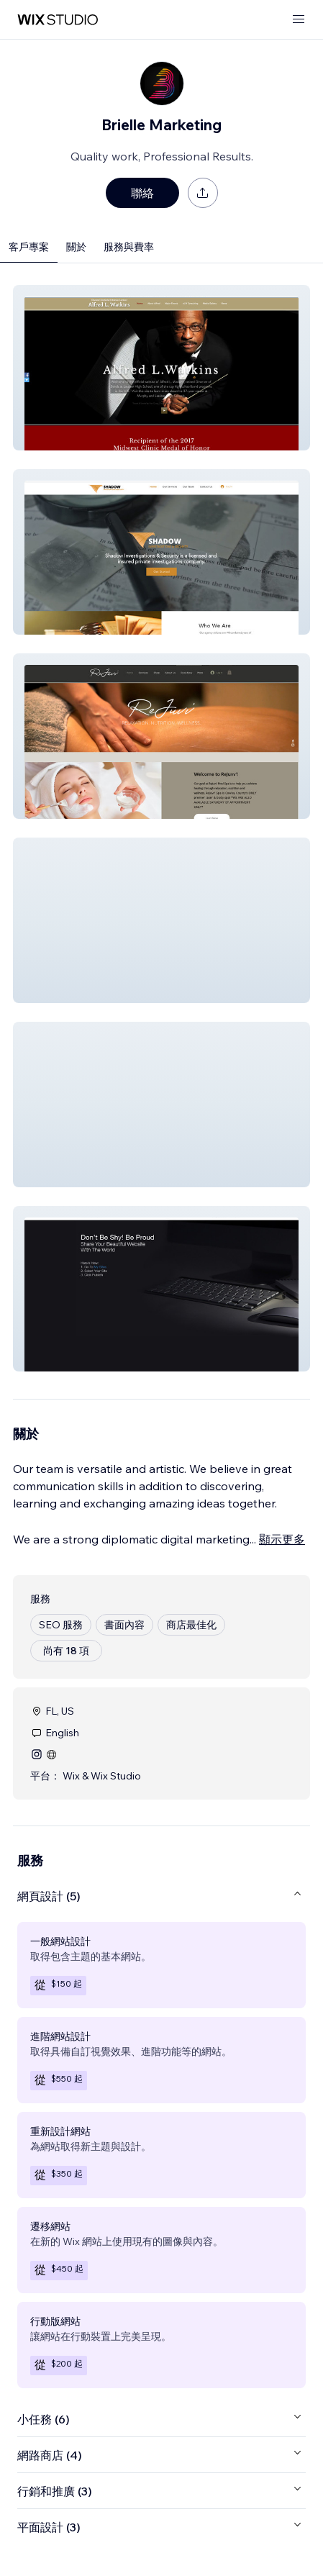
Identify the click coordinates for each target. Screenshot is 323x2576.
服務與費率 (129, 246)
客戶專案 (29, 246)
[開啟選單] (298, 20)
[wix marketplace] (57, 20)
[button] (161, 367)
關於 (76, 246)
